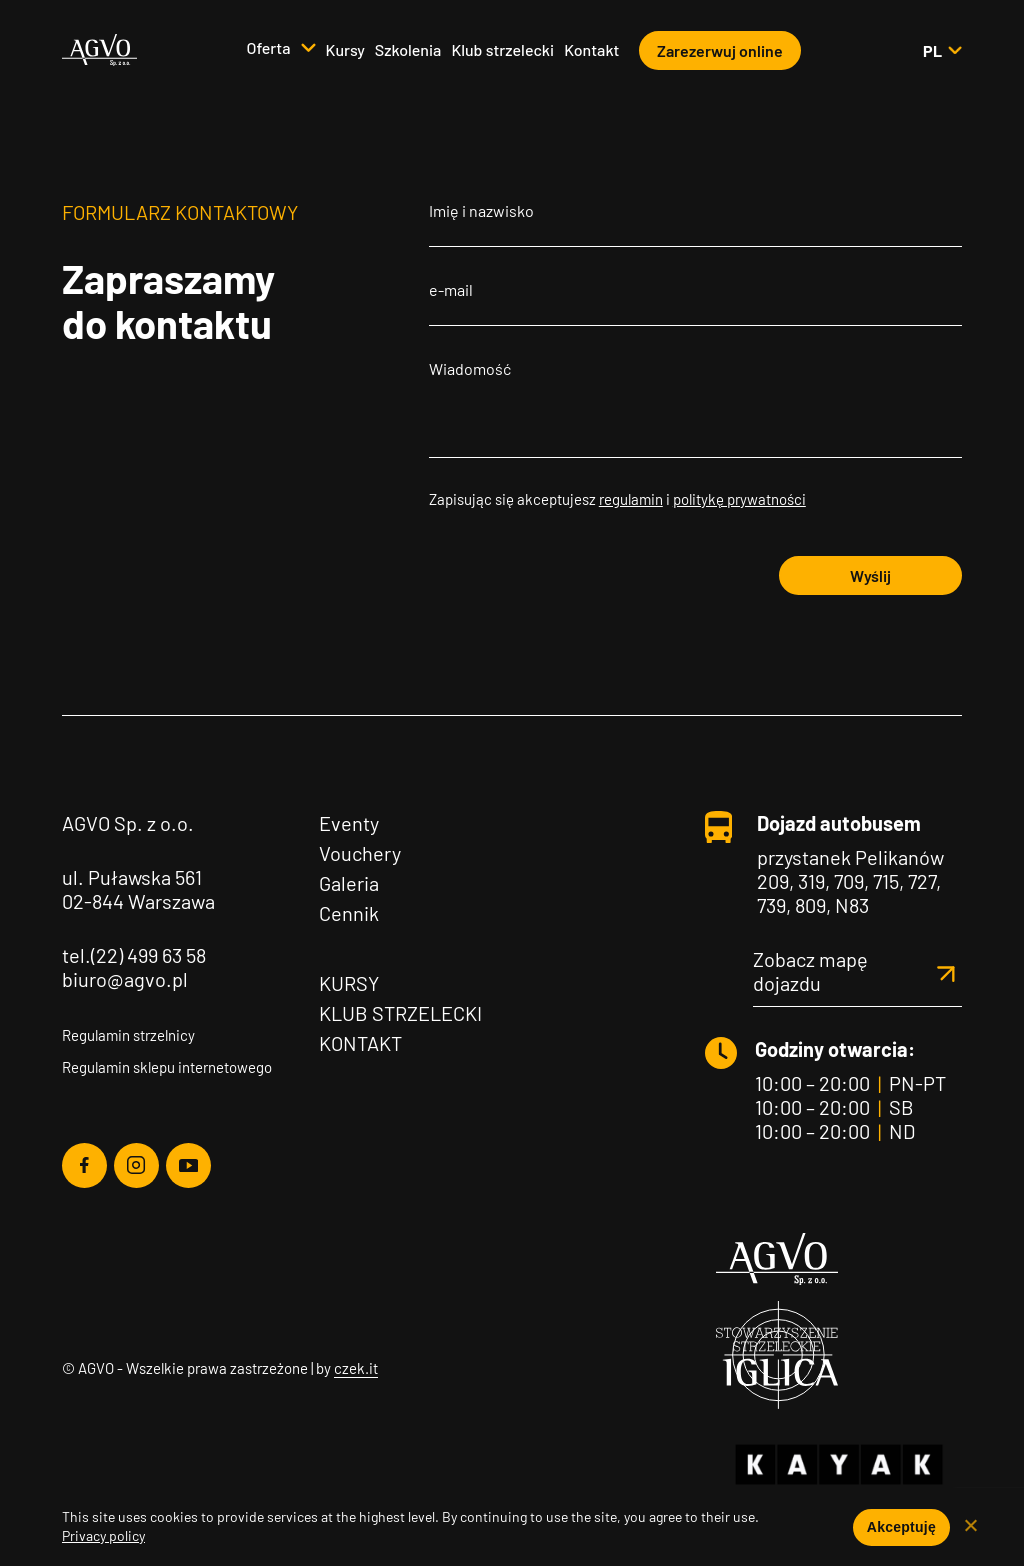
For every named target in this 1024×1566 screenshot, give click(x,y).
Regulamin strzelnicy (128, 1035)
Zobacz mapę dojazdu (857, 971)
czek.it (356, 1368)
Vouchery (360, 853)
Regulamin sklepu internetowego (167, 1067)
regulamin (631, 499)
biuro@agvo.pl (125, 979)
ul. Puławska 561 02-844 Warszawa (138, 889)
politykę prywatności (739, 499)
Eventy (349, 823)
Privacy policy (103, 1535)
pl (942, 50)
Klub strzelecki (502, 49)
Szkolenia (408, 49)
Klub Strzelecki (400, 1013)
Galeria (349, 883)
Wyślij (870, 575)
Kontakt (591, 49)
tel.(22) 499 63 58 (134, 955)
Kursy (345, 49)
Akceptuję (901, 1527)
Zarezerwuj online (720, 50)
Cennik (349, 913)
